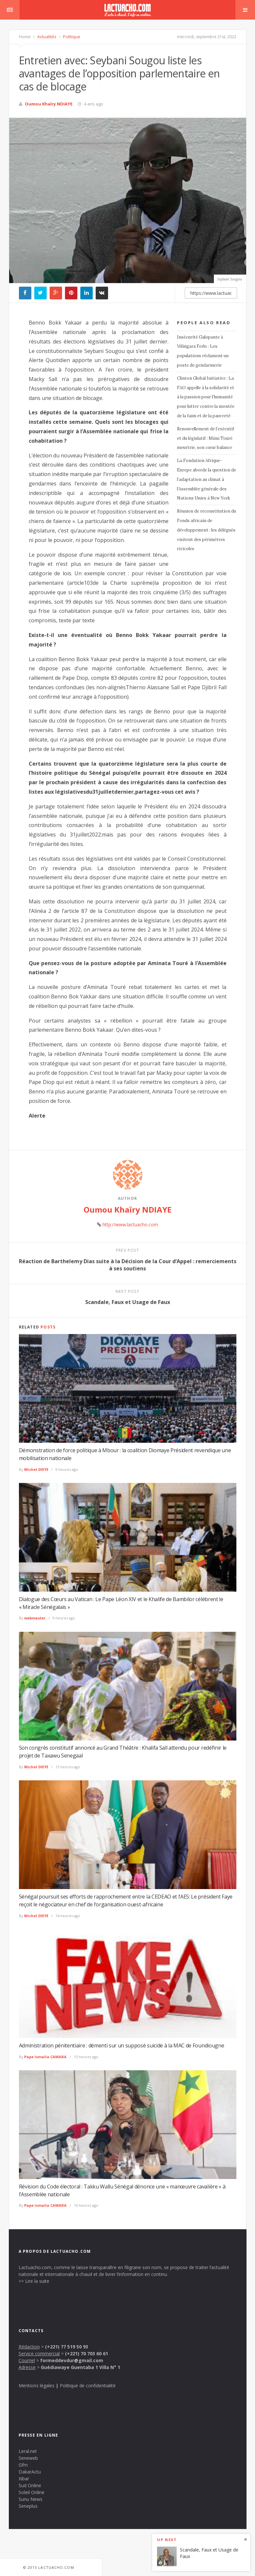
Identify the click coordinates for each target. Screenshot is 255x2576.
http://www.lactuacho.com (130, 1224)
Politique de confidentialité (88, 2385)
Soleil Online (31, 2492)
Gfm (23, 2465)
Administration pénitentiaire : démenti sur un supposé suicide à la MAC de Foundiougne (121, 2045)
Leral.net (28, 2451)
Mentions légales (37, 2385)
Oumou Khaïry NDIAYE (48, 104)
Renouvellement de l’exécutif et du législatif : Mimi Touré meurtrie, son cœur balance (205, 438)
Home (25, 37)
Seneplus (28, 2506)
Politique (71, 37)
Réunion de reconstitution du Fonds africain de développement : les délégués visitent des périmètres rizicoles (206, 529)
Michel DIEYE (36, 1469)
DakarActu (30, 2472)
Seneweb (28, 2458)
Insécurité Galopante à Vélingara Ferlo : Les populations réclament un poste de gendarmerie (203, 351)
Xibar (24, 2478)
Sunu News (30, 2499)
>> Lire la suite (34, 2281)
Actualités (46, 37)
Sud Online (30, 2485)
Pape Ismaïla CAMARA (45, 2056)
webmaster (34, 1617)
